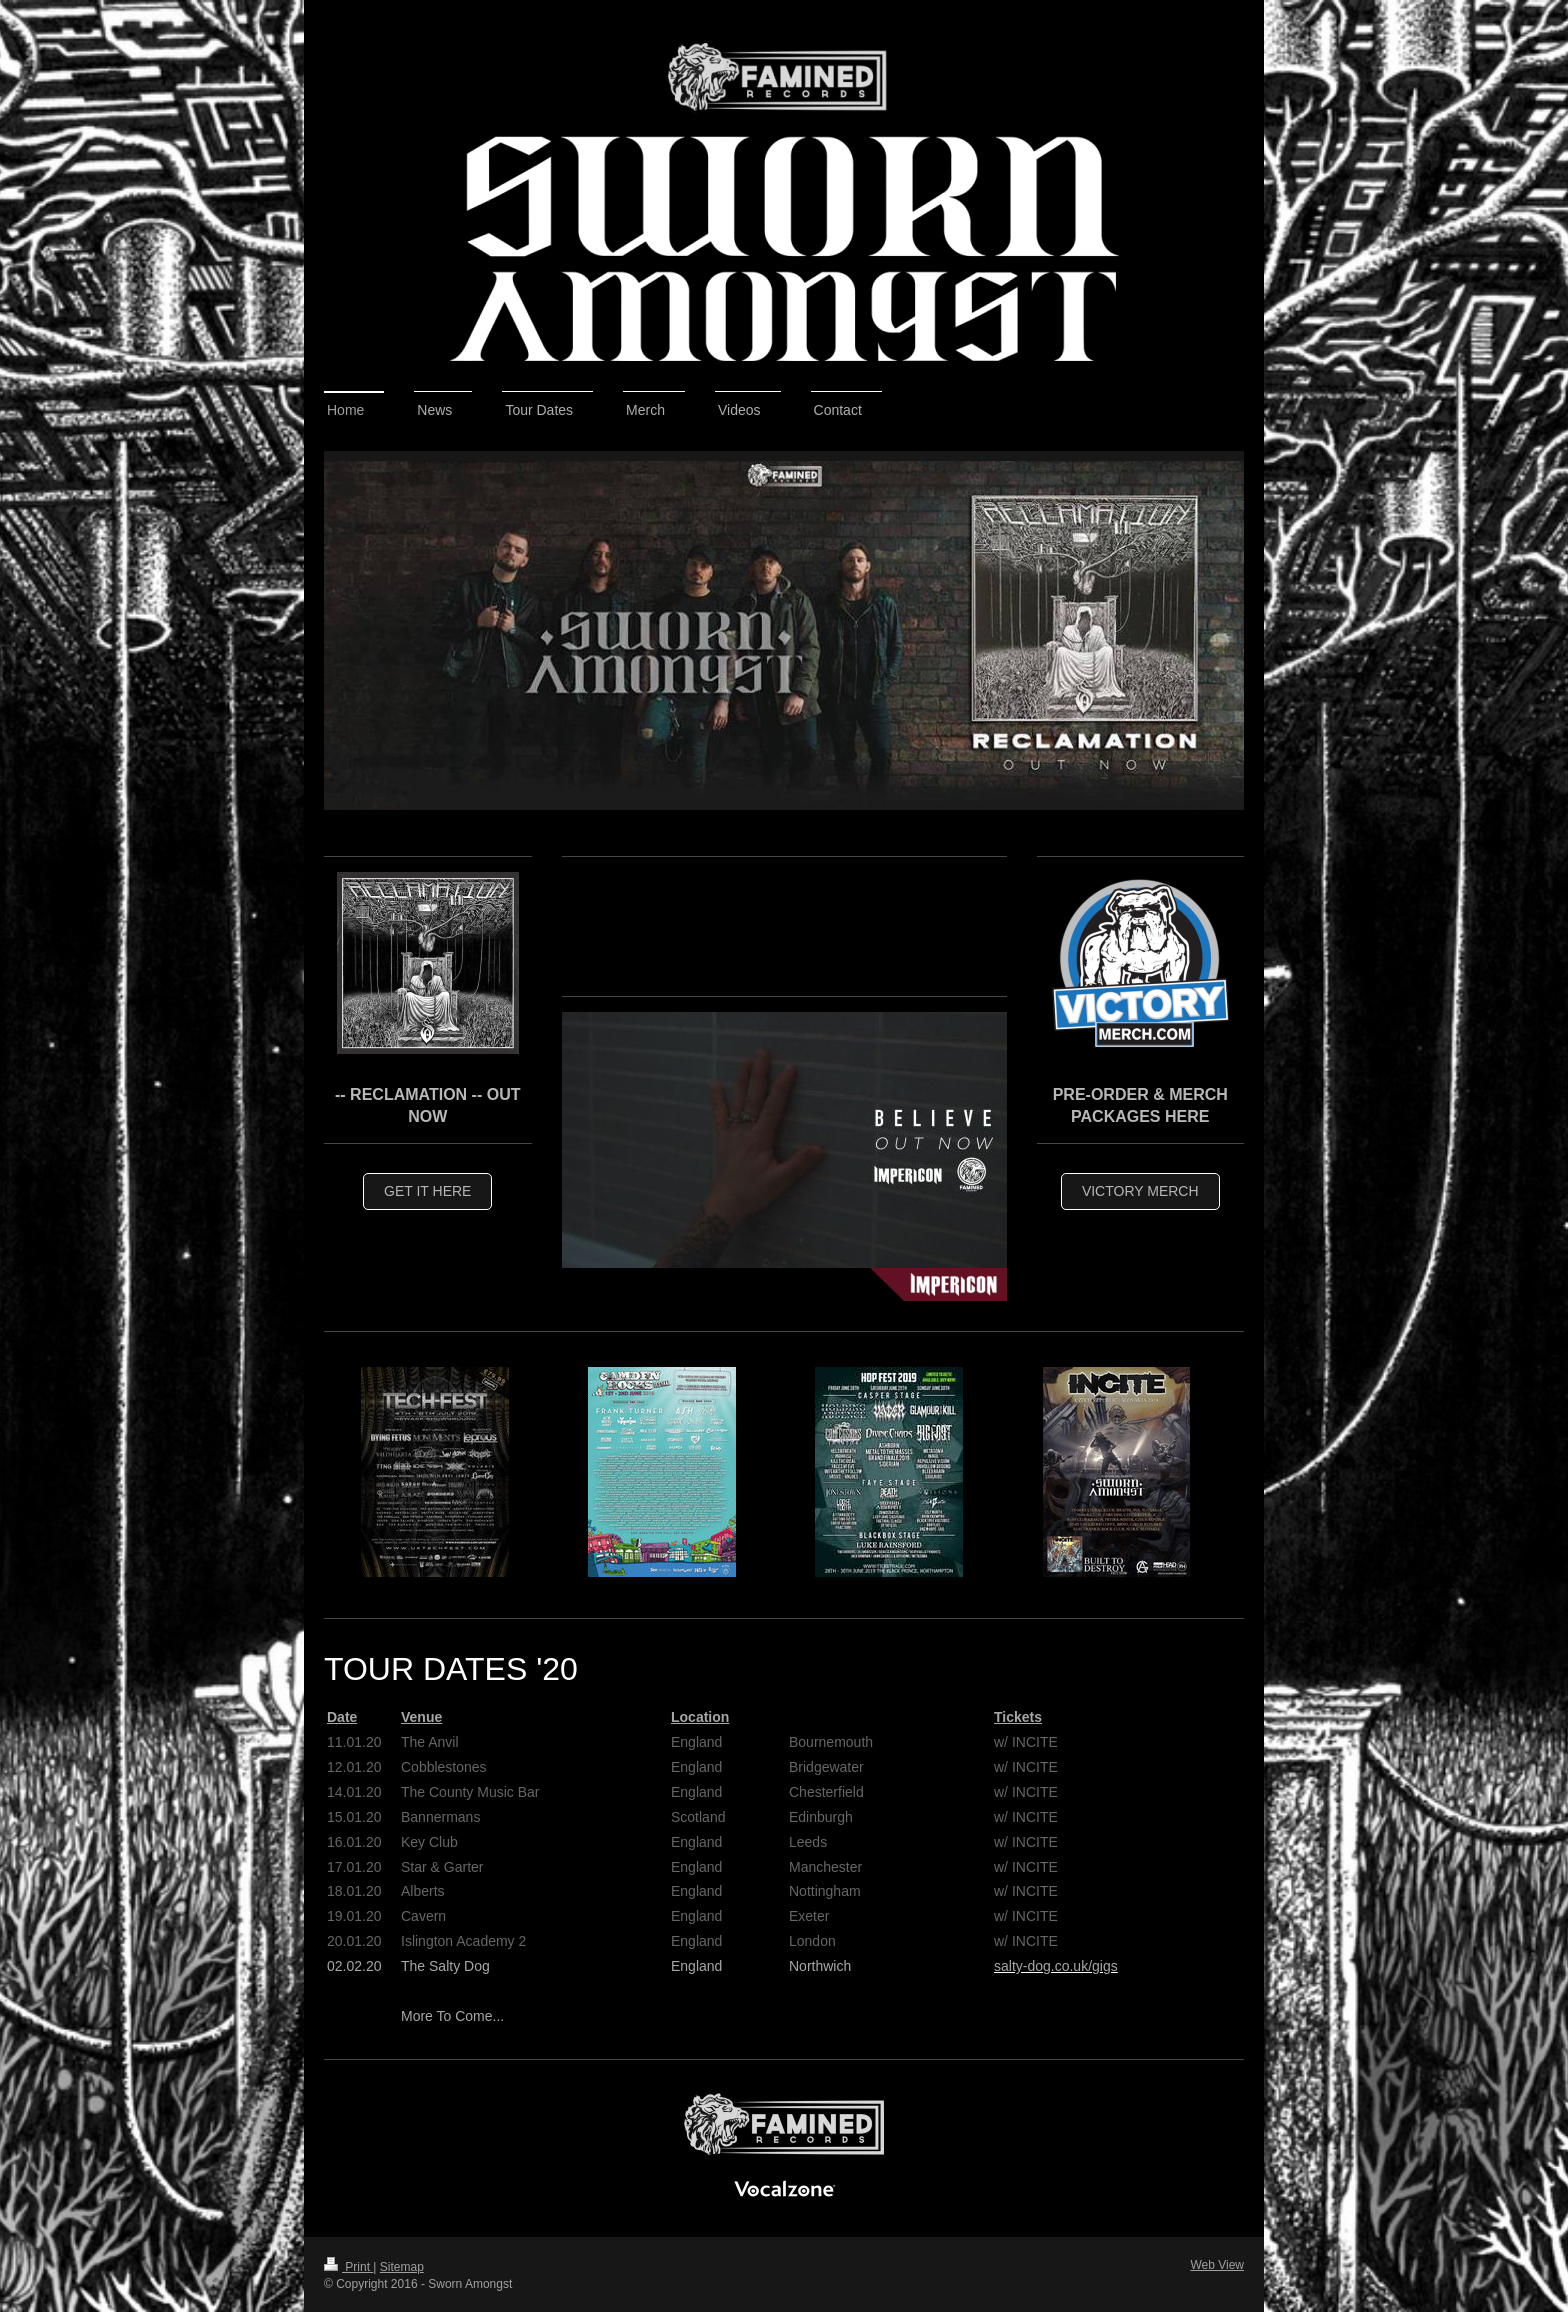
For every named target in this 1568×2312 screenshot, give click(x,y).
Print (348, 2267)
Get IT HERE (427, 1191)
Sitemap (402, 2267)
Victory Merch (1140, 1191)
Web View (1217, 2265)
